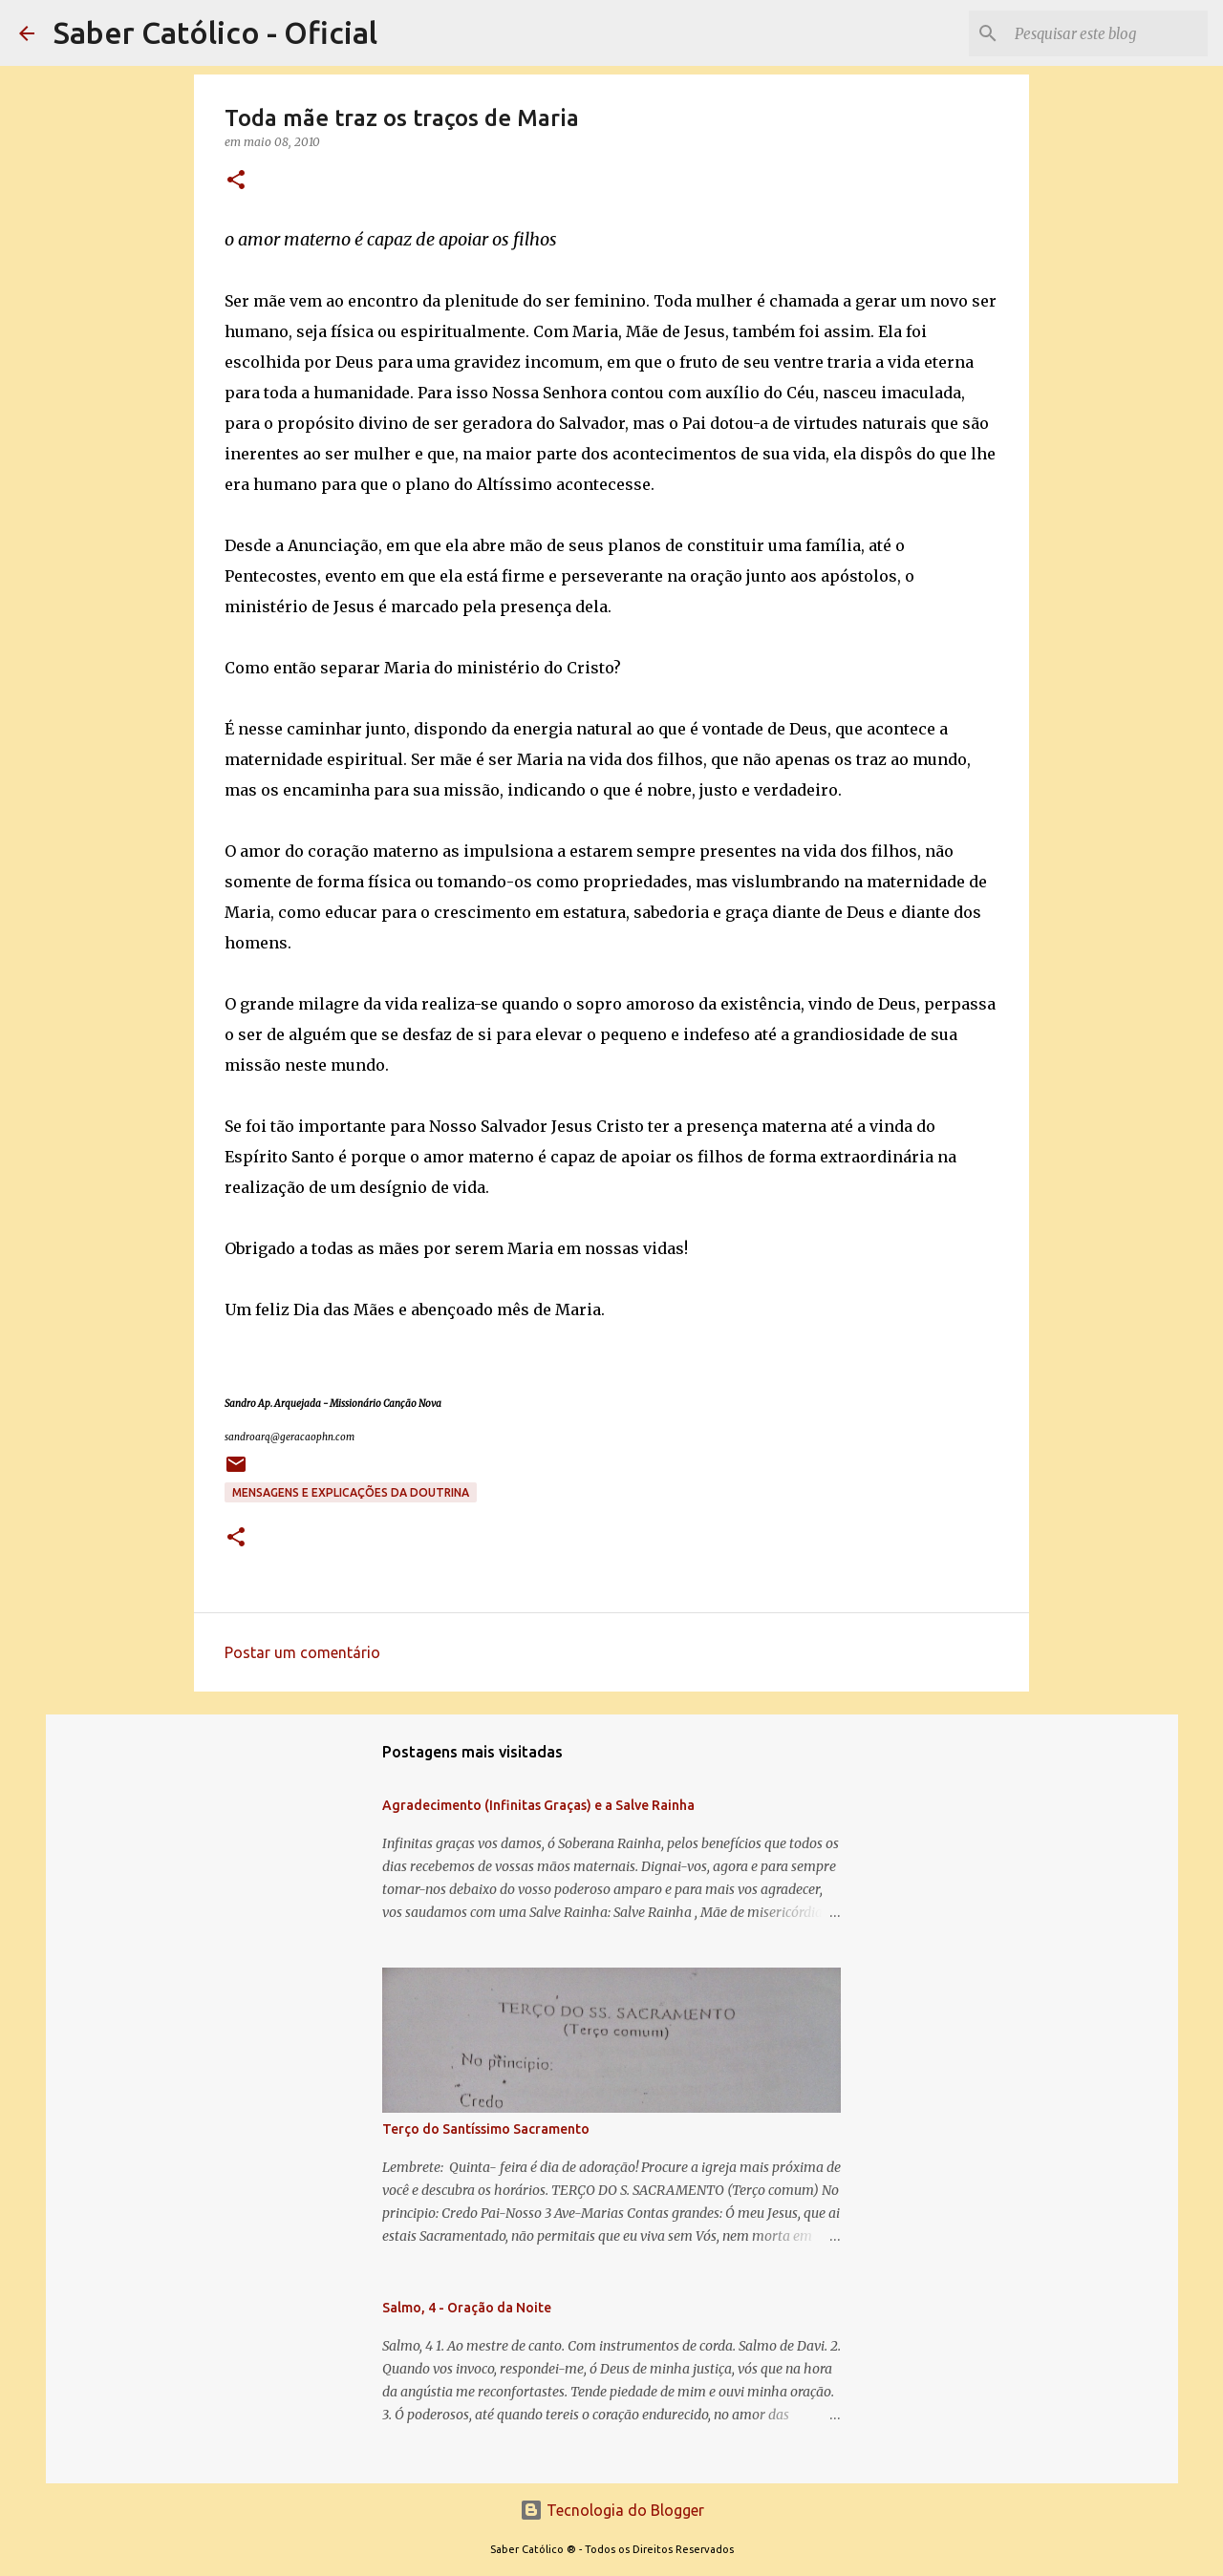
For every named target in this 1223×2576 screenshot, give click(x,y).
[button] (236, 181)
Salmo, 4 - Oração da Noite (466, 2307)
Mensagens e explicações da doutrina (350, 1492)
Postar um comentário (302, 1652)
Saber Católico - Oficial (215, 32)
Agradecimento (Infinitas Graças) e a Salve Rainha (538, 1805)
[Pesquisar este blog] (1107, 33)
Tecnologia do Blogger (612, 2510)
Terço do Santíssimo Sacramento (486, 2129)
